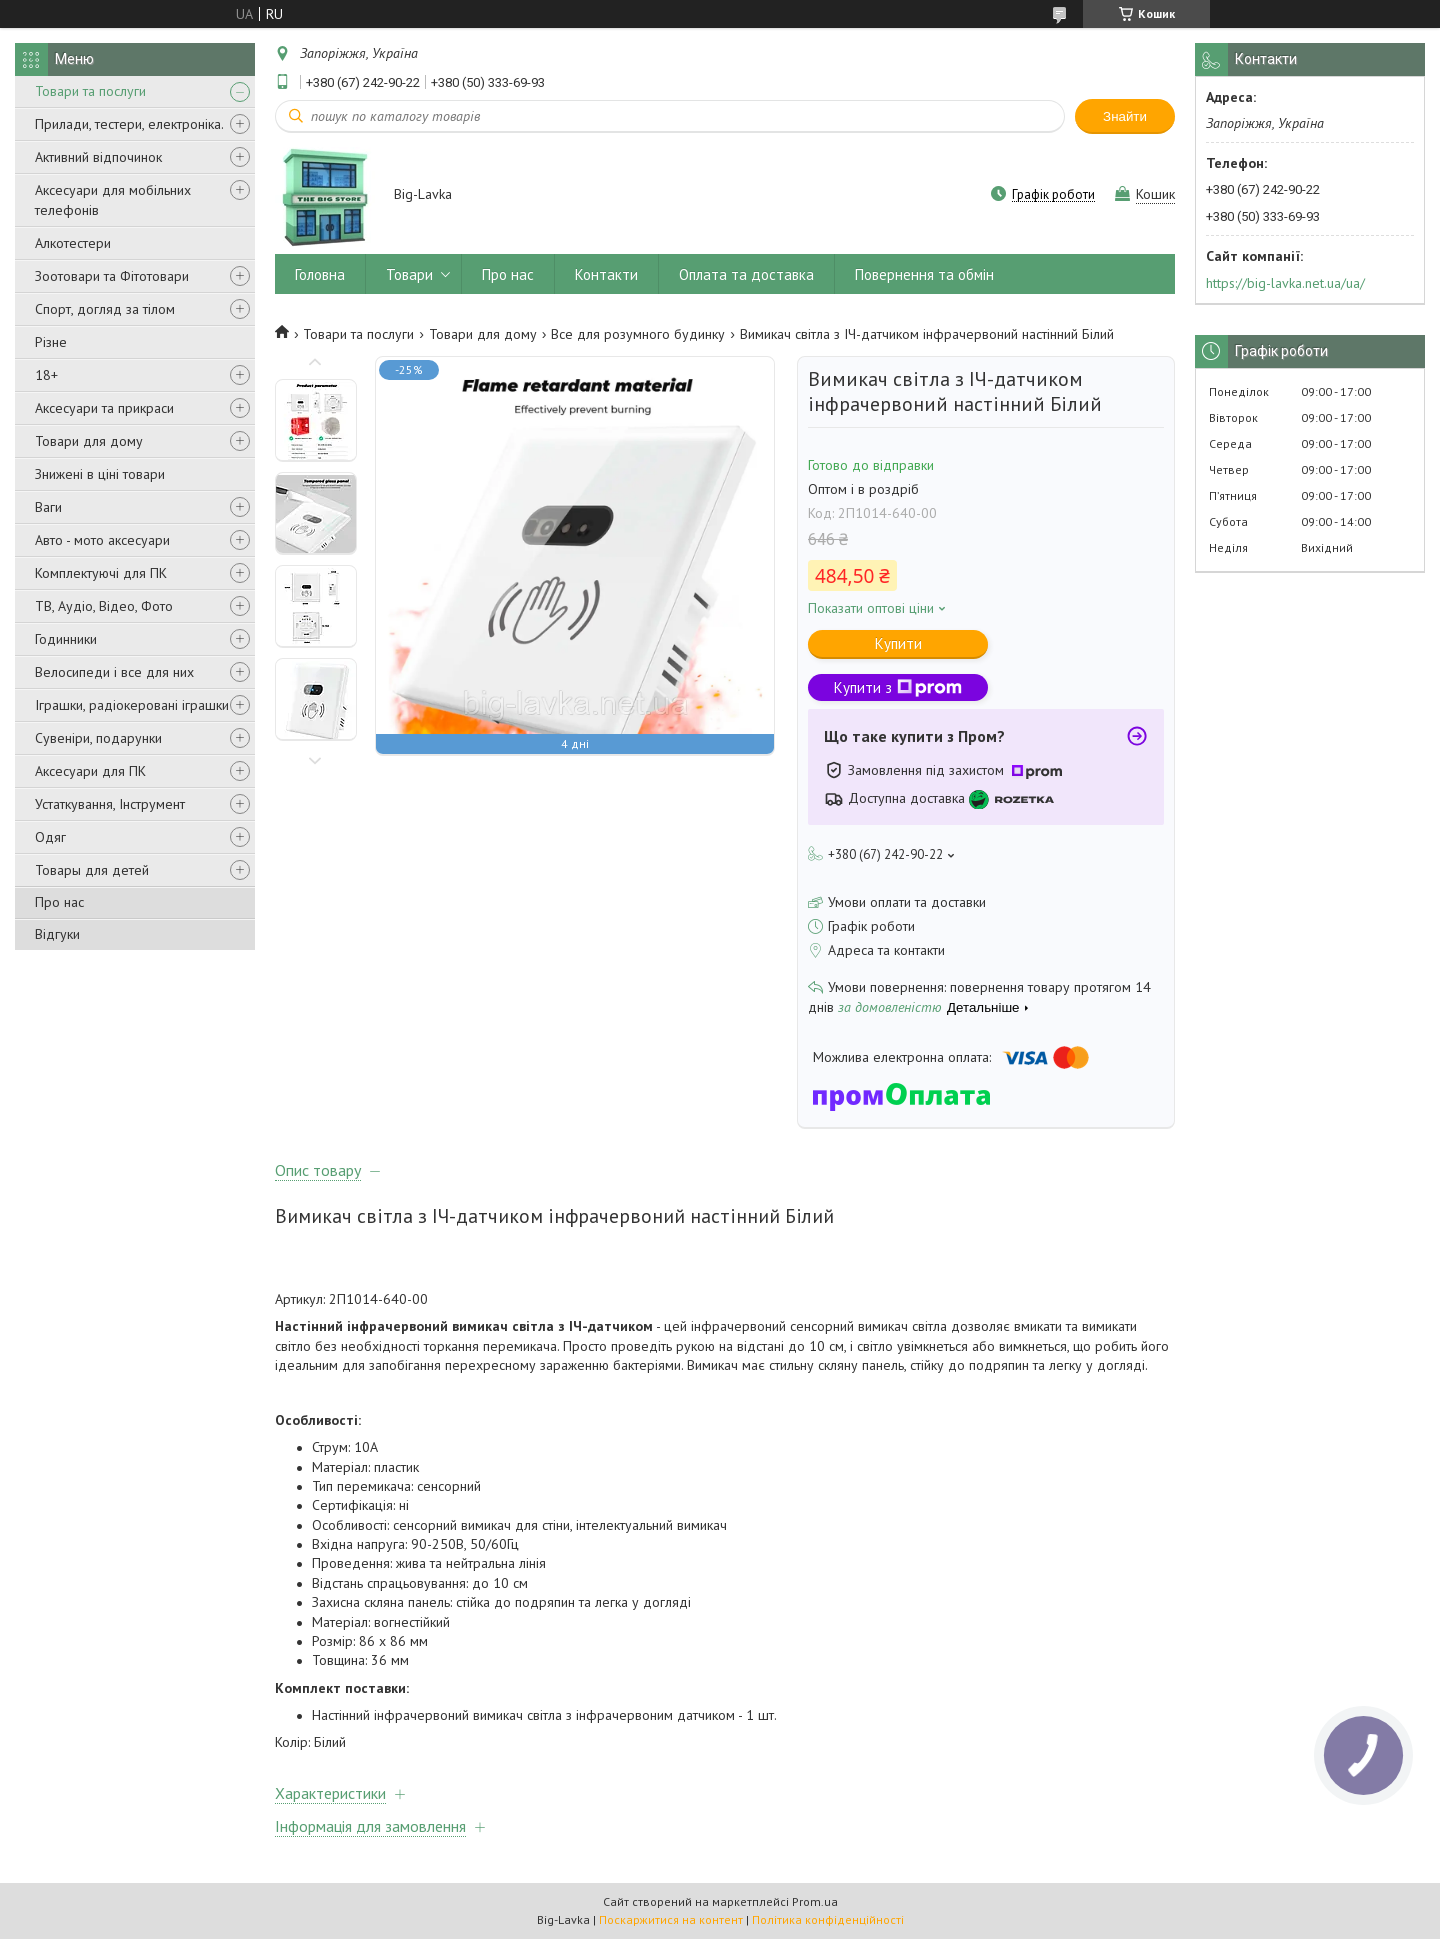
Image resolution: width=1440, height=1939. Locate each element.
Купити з (898, 687)
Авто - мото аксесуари (102, 540)
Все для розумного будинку (638, 334)
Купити (898, 643)
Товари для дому (89, 441)
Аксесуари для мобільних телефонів (113, 200)
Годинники (66, 639)
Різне (51, 342)
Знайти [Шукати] (1125, 116)
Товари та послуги (90, 91)
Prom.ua (815, 1901)
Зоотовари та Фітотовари (112, 276)
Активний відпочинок (98, 157)
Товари (409, 274)
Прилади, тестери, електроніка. (129, 124)
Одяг (50, 837)
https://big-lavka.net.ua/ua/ (1285, 283)
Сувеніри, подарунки (98, 738)
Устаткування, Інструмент (110, 804)
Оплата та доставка (746, 274)
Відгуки (57, 934)
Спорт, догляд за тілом (105, 309)
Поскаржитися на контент (671, 1919)
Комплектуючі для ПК (101, 573)
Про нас (59, 902)
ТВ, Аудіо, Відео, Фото (104, 606)
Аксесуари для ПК (90, 771)
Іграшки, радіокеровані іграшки (132, 705)
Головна (320, 274)
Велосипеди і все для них (114, 672)
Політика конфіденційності (828, 1919)
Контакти (606, 274)
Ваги (48, 507)
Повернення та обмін (924, 274)
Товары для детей (92, 870)
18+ (46, 375)
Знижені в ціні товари (100, 474)
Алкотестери (73, 243)
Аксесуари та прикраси (104, 408)
